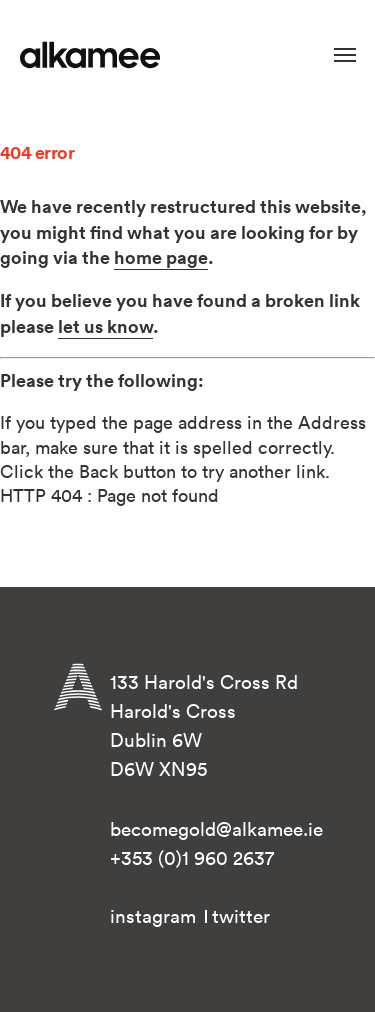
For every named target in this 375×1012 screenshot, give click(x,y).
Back (98, 471)
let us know (105, 326)
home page (161, 257)
